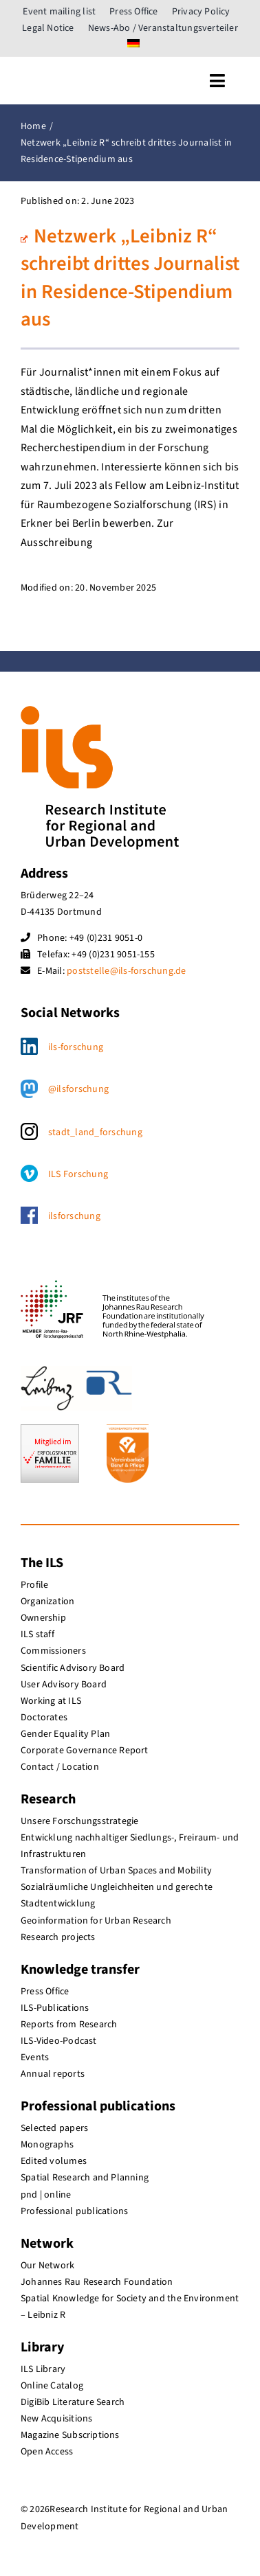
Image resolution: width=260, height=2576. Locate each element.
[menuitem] (133, 44)
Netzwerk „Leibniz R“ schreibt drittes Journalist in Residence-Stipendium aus (130, 278)
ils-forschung (75, 1047)
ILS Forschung (78, 1174)
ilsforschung (74, 1216)
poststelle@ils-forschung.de (126, 971)
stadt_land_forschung (95, 1132)
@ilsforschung (78, 1089)
